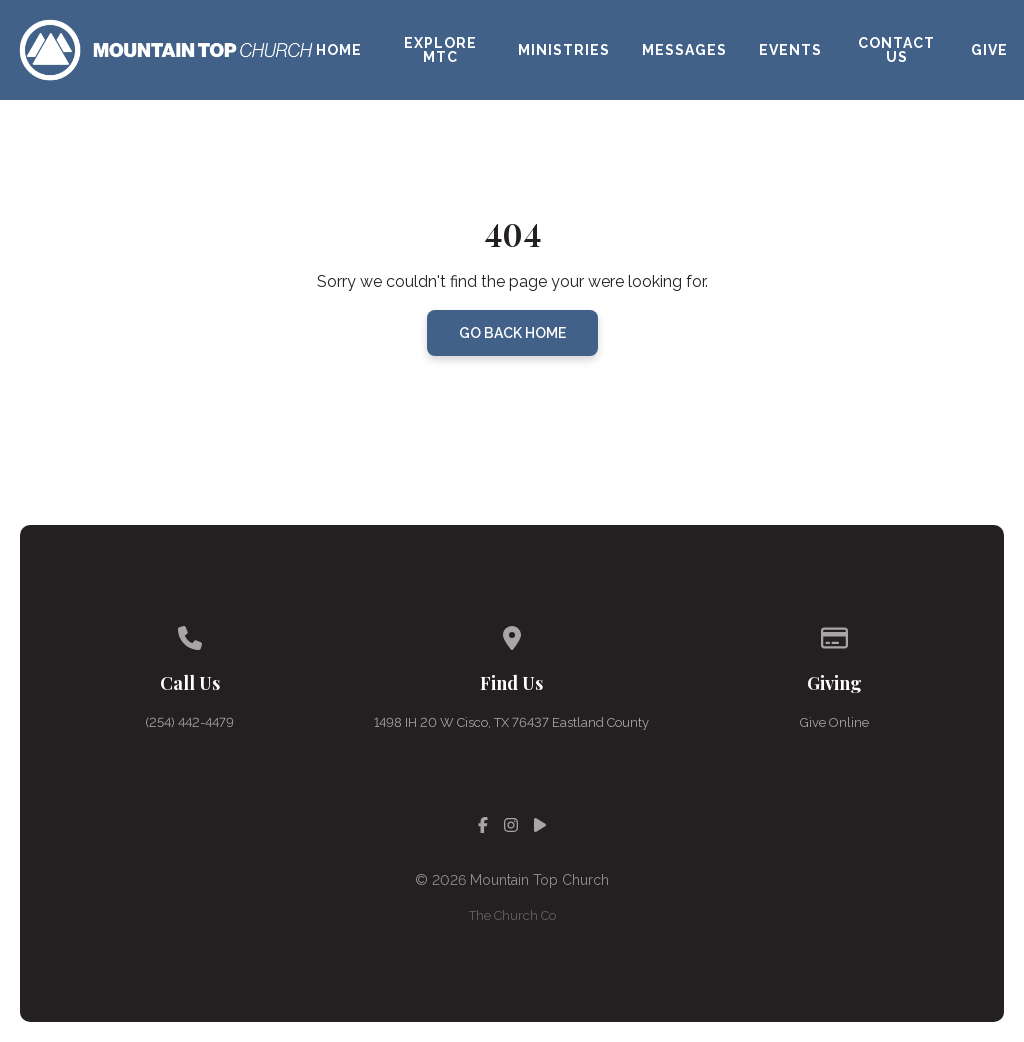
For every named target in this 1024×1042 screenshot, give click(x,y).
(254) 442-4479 (189, 722)
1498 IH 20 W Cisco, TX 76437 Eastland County (511, 722)
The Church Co (512, 915)
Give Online (834, 722)
